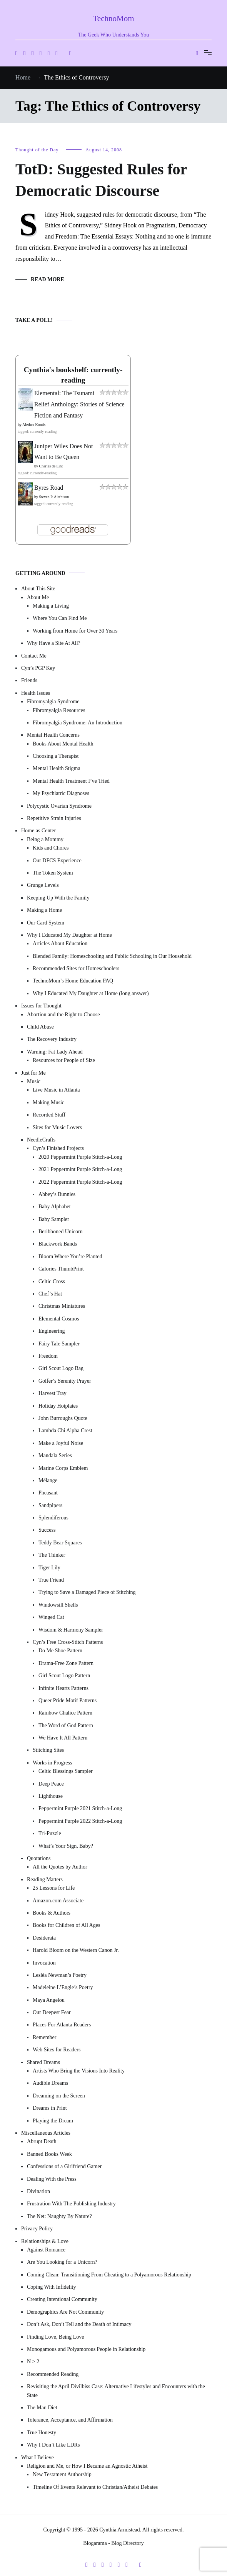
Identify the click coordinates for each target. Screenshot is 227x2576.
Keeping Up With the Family (58, 898)
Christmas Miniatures (61, 1306)
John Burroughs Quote (62, 1418)
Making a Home (44, 910)
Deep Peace (51, 1784)
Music (33, 1081)
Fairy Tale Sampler (59, 1344)
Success (46, 1530)
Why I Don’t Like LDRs (53, 2445)
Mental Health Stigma (56, 768)
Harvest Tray (52, 1393)
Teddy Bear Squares (60, 1543)
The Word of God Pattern (65, 1725)
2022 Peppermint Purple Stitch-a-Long (80, 1182)
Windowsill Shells (58, 1605)
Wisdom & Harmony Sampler (70, 1630)
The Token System (53, 873)
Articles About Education (60, 943)
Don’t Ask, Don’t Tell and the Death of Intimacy (79, 2324)
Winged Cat (51, 1617)
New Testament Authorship (62, 2474)
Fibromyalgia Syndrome (53, 701)
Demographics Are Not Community (65, 2312)
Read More (47, 279)
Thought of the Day (36, 149)
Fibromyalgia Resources (59, 710)
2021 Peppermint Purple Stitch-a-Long (80, 1169)
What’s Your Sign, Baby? (65, 1846)
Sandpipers (50, 1505)
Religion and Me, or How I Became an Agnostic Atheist (87, 2466)
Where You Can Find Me (60, 618)
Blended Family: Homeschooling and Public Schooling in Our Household (112, 956)
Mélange (47, 1480)
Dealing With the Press (52, 2179)
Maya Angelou (49, 2000)
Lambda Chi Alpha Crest (65, 1430)
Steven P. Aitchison (54, 497)
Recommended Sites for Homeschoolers (76, 968)
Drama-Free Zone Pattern (65, 1663)
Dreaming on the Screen (59, 2096)
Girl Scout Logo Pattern (64, 1675)
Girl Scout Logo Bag (60, 1368)
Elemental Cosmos (58, 1319)
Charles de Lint (51, 466)
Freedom (48, 1356)
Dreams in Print (50, 2108)
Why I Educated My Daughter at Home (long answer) (91, 993)
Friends (29, 680)
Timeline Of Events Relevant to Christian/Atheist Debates (95, 2487)
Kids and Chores (50, 848)
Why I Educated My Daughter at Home (69, 935)
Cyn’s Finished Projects (58, 1148)
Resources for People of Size (64, 1060)
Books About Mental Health (63, 744)
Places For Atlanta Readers (62, 2025)
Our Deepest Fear (52, 2012)
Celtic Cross (51, 1281)
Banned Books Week (49, 2154)
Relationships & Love (44, 2241)
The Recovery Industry (52, 1039)
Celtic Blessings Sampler (65, 1771)
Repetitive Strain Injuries (54, 818)
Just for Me (33, 1073)
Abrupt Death (42, 2141)
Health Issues (35, 693)
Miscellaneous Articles (45, 2133)
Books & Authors (51, 1913)
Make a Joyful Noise (60, 1443)
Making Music (48, 1102)
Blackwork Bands (57, 1244)
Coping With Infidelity (51, 2287)
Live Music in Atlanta (56, 1090)
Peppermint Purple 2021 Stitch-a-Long (80, 1808)
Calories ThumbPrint (61, 1269)
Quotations (38, 1858)
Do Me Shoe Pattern (60, 1650)
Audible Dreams (50, 2083)
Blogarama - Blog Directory (113, 2543)
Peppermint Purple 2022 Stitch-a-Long (80, 1821)
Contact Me (34, 656)
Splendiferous (53, 1518)
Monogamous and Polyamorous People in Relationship (86, 2349)
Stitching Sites (48, 1750)
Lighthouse (50, 1796)
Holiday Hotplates (58, 1406)
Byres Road (48, 487)
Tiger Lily (49, 1567)
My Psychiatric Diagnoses (61, 793)
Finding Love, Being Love (55, 2337)
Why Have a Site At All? (53, 643)
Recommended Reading (52, 2374)
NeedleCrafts (41, 1140)
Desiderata (44, 1938)
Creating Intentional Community (62, 2299)
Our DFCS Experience (57, 860)
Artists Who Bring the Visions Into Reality (79, 2071)
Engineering (51, 1331)
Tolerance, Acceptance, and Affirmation (70, 2420)
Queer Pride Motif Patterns (67, 1700)
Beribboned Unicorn (60, 1231)
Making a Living (51, 606)
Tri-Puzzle (49, 1833)
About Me (38, 597)
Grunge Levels (43, 885)
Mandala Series (55, 1455)
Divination (38, 2191)
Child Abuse (40, 1027)
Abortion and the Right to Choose (63, 1014)
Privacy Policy (37, 2228)
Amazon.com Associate (58, 1900)
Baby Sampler (53, 1219)
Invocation (44, 1963)
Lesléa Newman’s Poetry (60, 1975)
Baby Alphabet (54, 1206)
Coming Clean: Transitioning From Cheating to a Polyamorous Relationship (109, 2275)
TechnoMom (113, 18)
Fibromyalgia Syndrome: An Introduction (77, 723)
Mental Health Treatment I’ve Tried (71, 781)
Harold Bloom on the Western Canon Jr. (76, 1950)
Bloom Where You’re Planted (70, 1256)
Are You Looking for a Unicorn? (62, 2262)
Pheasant (48, 1493)
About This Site (38, 588)
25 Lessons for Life (54, 1888)
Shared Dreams (43, 2062)
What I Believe (37, 2457)
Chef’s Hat (50, 1294)
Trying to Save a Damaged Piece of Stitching (87, 1592)
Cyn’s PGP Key (38, 668)
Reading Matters (45, 1879)
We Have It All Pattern (62, 1738)
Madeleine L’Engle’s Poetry (63, 1987)
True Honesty (41, 2432)
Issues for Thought (41, 1006)
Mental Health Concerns (53, 735)
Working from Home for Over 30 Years (75, 631)
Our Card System (45, 923)
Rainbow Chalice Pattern (65, 1713)
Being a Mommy (45, 839)
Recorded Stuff (49, 1115)
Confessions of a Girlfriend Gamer (64, 2166)
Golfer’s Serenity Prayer (64, 1381)
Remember (44, 2037)
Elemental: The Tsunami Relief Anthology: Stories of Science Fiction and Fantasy (79, 404)
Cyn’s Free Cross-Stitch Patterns (68, 1642)
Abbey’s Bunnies (56, 1194)
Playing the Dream (53, 2121)
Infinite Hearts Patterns (63, 1688)
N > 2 (33, 2361)
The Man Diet (42, 2407)
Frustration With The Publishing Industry (71, 2204)
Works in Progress (52, 1763)
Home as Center (38, 830)
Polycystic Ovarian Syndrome (59, 806)
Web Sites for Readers (56, 2050)
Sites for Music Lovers (57, 1127)
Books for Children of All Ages (66, 1925)
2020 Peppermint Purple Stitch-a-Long (80, 1157)
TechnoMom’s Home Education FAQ (73, 981)
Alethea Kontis (33, 424)
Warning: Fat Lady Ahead (55, 1052)
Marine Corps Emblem (63, 1468)
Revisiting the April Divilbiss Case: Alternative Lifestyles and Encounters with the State (116, 2391)
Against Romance (46, 2250)
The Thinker (51, 1555)
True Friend (51, 1580)
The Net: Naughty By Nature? (59, 2216)
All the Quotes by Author (60, 1867)
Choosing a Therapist (56, 756)
